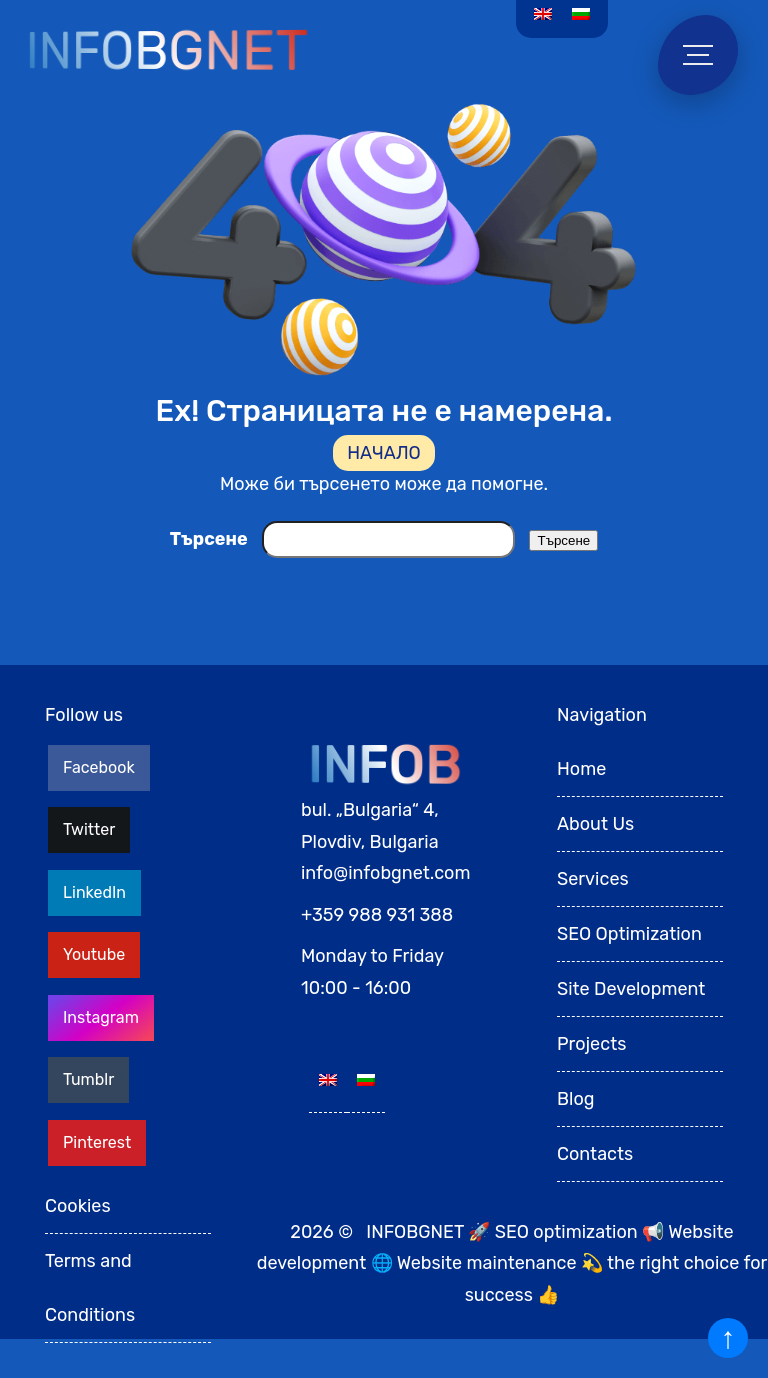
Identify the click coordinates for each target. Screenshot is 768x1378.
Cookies (78, 1206)
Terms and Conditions (90, 1288)
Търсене (209, 539)
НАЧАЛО (384, 453)
